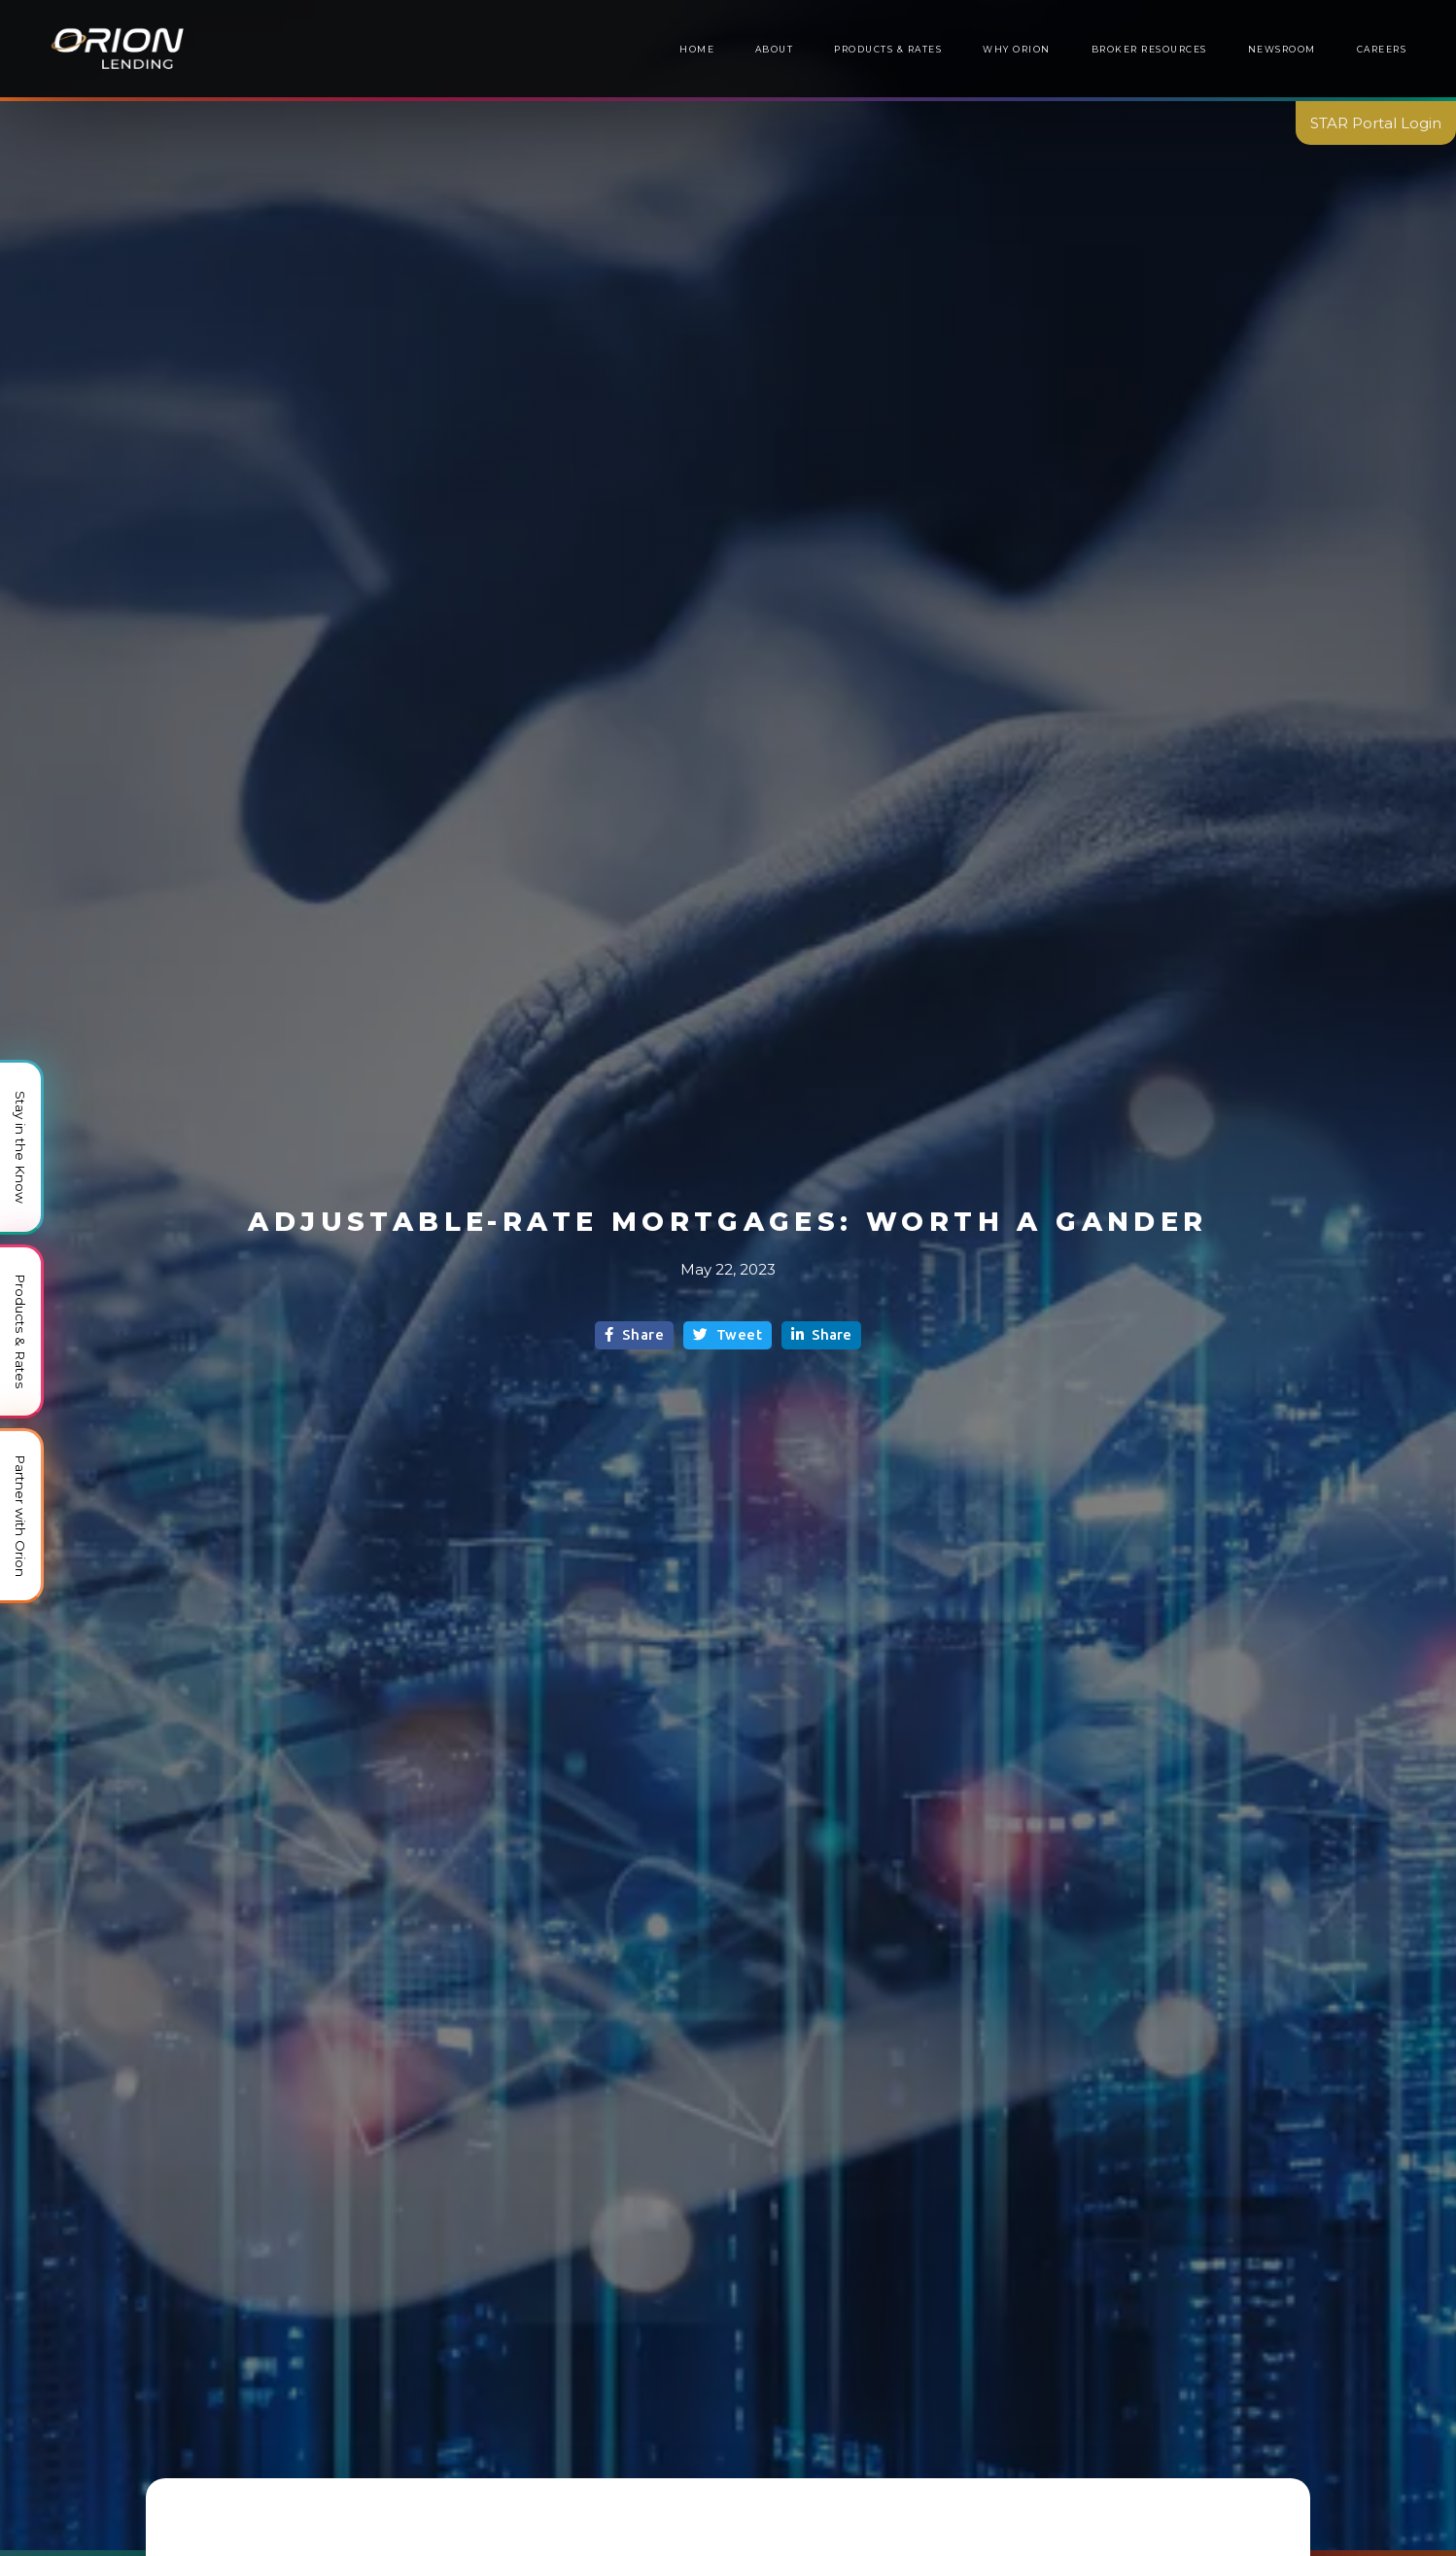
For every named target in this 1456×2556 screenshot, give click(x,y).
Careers (1382, 49)
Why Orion (1016, 49)
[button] (1149, 49)
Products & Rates (888, 49)
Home (696, 49)
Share (634, 1334)
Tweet (727, 1334)
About (774, 49)
